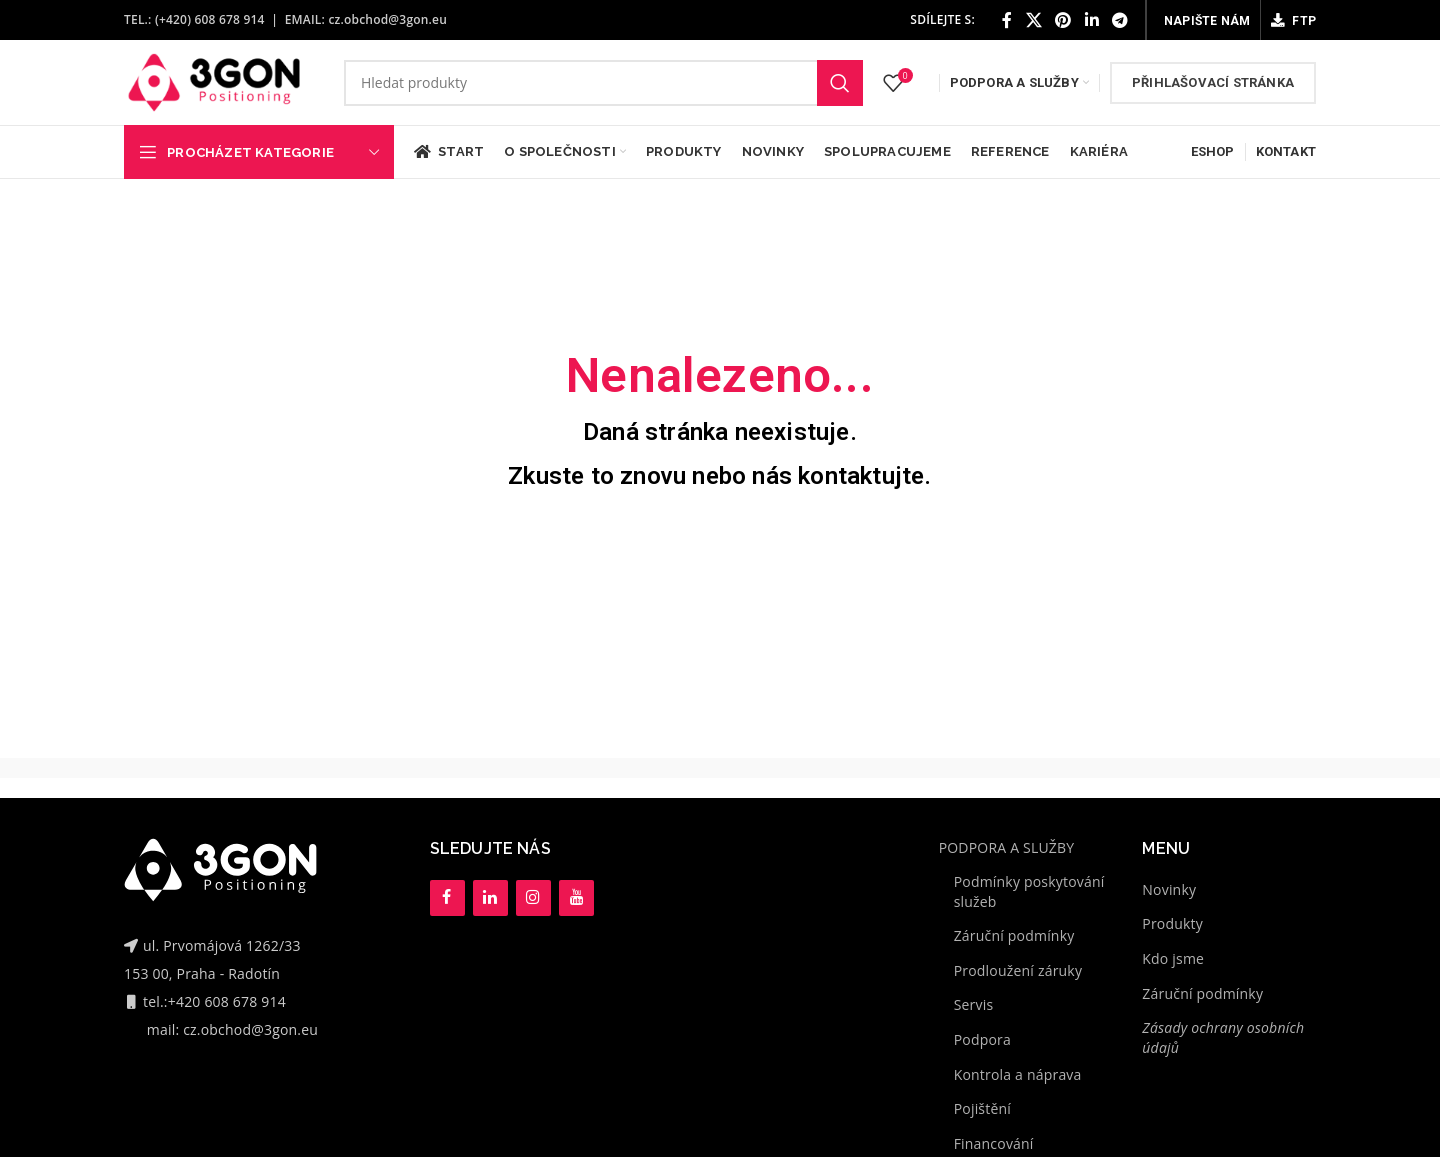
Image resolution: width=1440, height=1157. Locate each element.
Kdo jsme (1173, 958)
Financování (994, 1143)
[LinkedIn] (490, 898)
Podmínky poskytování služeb (1029, 891)
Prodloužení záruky (1018, 970)
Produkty (1172, 923)
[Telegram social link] (1120, 20)
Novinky (1169, 889)
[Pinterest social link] (1063, 20)
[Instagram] (533, 898)
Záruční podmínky (1014, 935)
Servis (974, 1004)
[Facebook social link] (1007, 20)
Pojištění (982, 1108)
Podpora (982, 1039)
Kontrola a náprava (1018, 1074)
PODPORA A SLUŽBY (1007, 847)
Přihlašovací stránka (1213, 82)
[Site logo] (214, 80)
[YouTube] (576, 898)
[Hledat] (603, 83)
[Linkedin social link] (1092, 20)
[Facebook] (447, 898)
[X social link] (1034, 20)
